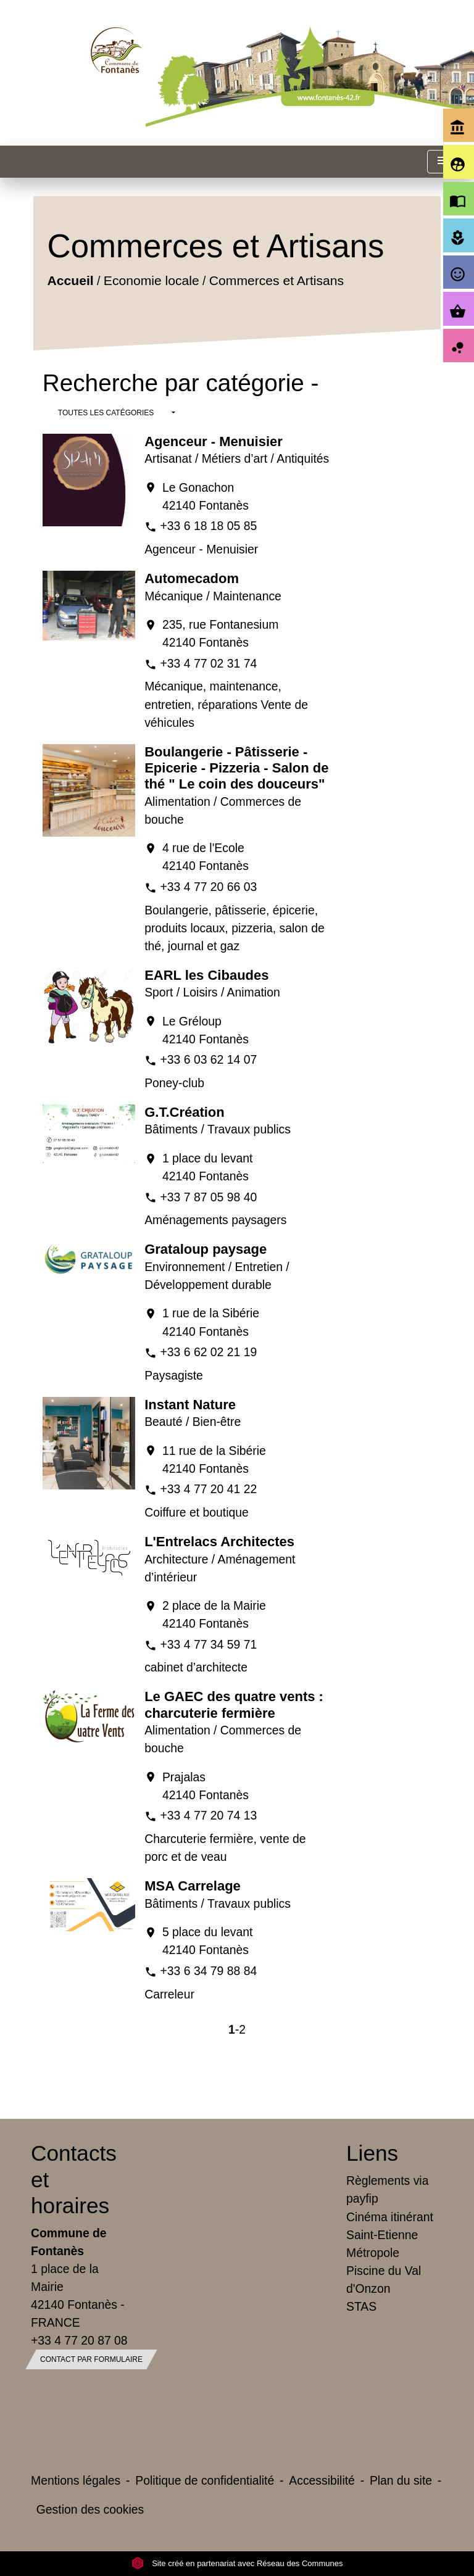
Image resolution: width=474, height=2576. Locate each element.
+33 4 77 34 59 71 (208, 1644)
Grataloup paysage (205, 1249)
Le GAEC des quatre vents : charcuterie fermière (233, 1704)
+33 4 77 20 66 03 (208, 886)
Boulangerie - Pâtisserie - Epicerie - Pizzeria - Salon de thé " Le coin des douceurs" (236, 768)
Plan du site (401, 2480)
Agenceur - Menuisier (213, 441)
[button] (117, 413)
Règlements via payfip (387, 2189)
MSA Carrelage (192, 1886)
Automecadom (191, 578)
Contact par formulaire (91, 2359)
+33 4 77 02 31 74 (208, 663)
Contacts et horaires (74, 2179)
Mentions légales (75, 2480)
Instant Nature (190, 1404)
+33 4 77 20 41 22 (208, 1489)
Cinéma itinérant (389, 2217)
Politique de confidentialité (204, 2480)
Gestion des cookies (90, 2509)
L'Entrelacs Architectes (219, 1541)
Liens (372, 2153)
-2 (240, 2029)
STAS (361, 2306)
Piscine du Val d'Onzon (383, 2279)
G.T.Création (184, 1112)
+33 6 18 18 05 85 (208, 525)
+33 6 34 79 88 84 (208, 1971)
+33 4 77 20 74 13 (208, 1815)
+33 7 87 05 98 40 (208, 1197)
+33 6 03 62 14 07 (208, 1059)
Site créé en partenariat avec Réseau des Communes (237, 2563)
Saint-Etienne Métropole (382, 2243)
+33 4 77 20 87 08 (79, 2340)
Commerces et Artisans (276, 280)
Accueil (70, 280)
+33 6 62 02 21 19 (208, 1352)
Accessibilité (322, 2480)
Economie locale (151, 280)
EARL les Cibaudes (206, 975)
